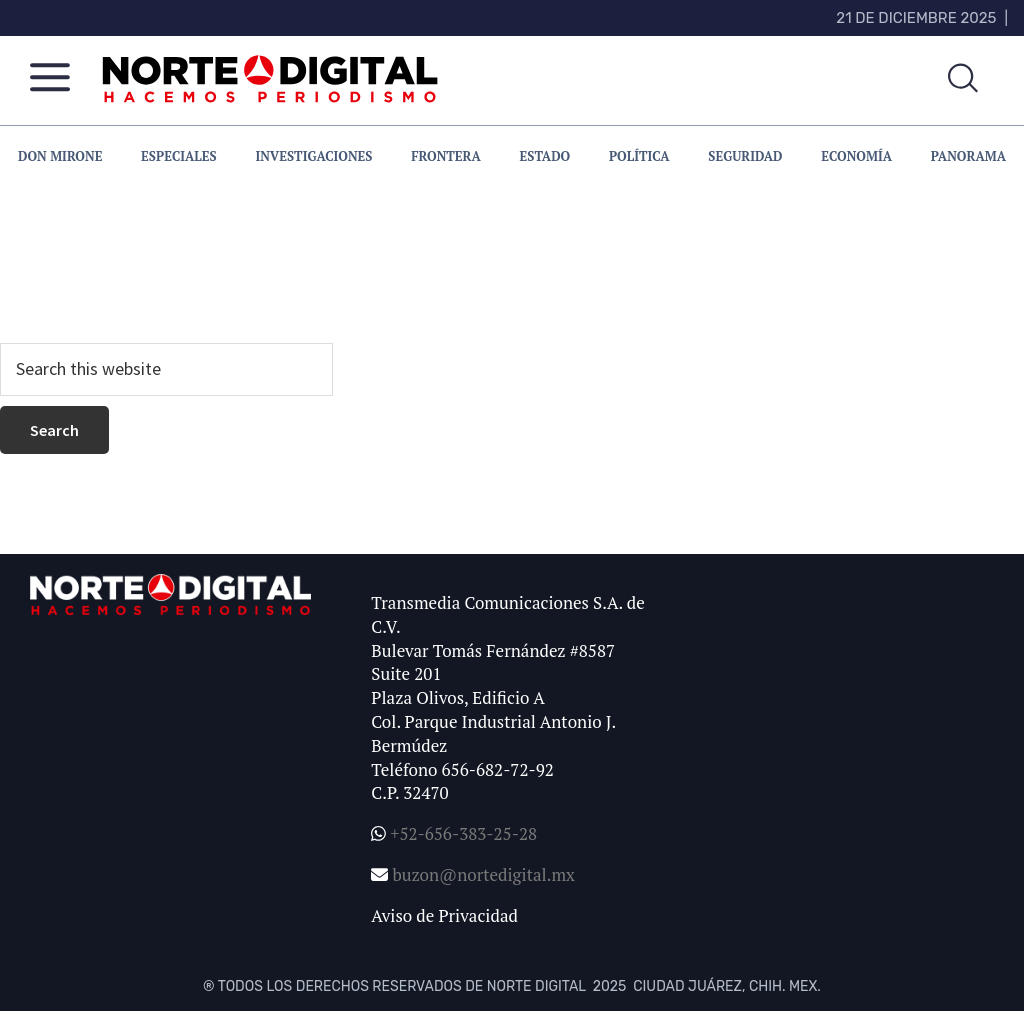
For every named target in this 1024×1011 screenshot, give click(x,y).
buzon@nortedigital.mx (483, 874)
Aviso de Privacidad (444, 915)
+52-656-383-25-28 (461, 833)
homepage (39, 289)
